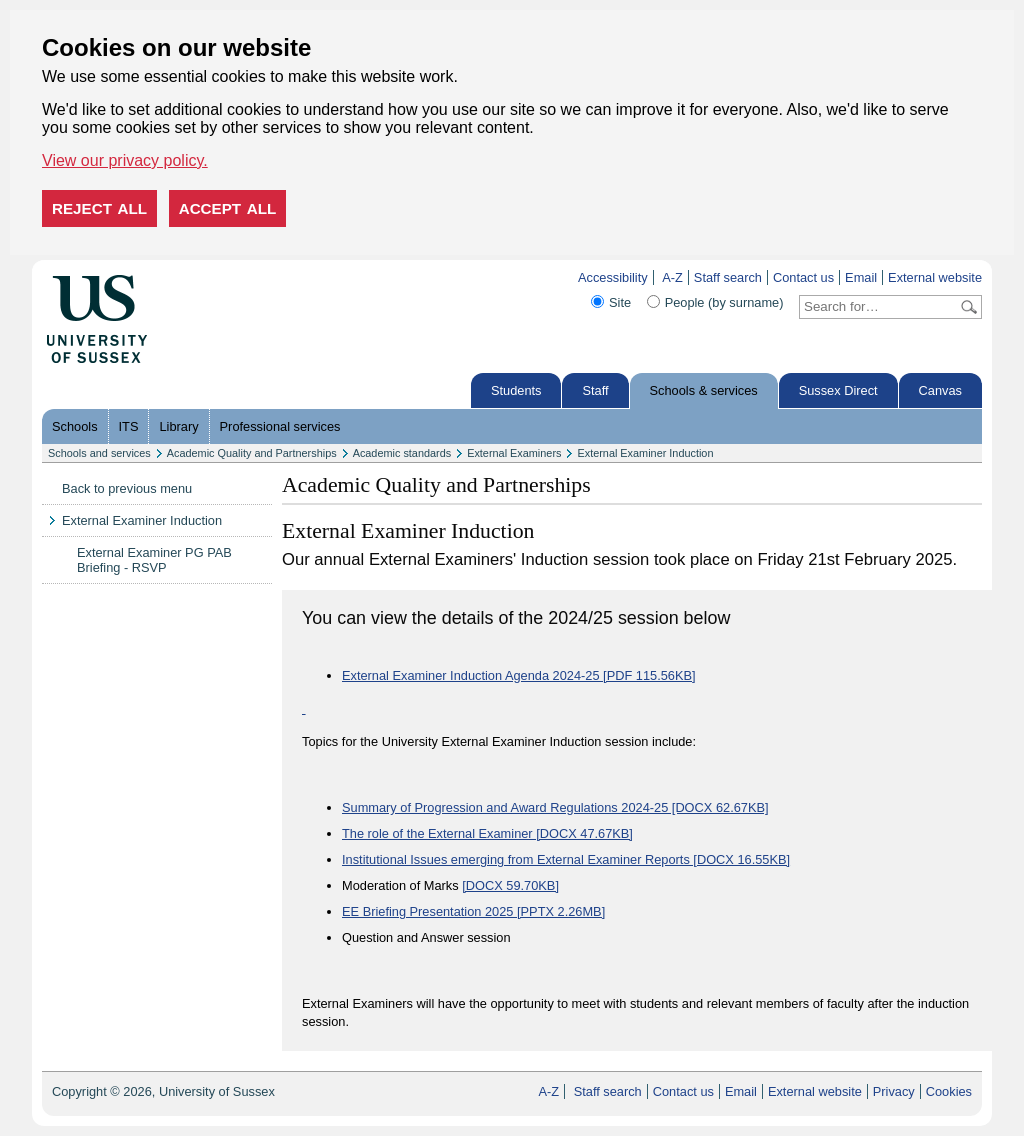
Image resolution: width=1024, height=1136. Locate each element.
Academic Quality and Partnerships (252, 453)
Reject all (99, 208)
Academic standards (402, 453)
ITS (129, 426)
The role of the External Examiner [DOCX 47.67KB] (487, 833)
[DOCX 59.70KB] (510, 885)
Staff (595, 390)
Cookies (949, 1091)
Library (178, 426)
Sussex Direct (838, 390)
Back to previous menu (127, 488)
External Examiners (514, 453)
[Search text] (878, 307)
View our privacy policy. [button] (125, 160)
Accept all (228, 208)
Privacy (894, 1091)
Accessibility (613, 277)
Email (861, 277)
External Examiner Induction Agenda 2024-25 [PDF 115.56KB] (519, 675)
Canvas (940, 390)
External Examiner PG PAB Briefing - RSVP (154, 560)
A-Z (672, 277)
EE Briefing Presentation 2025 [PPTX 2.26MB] (473, 911)
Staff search (728, 277)
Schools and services (99, 453)
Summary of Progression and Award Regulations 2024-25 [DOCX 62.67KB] (555, 807)
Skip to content (189, 277)
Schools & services (704, 390)
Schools (75, 426)
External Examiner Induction (645, 453)
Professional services (280, 426)
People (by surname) (724, 302)
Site (620, 302)
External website (935, 277)
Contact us (803, 277)
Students (516, 390)
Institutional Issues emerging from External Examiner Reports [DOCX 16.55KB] (566, 859)
